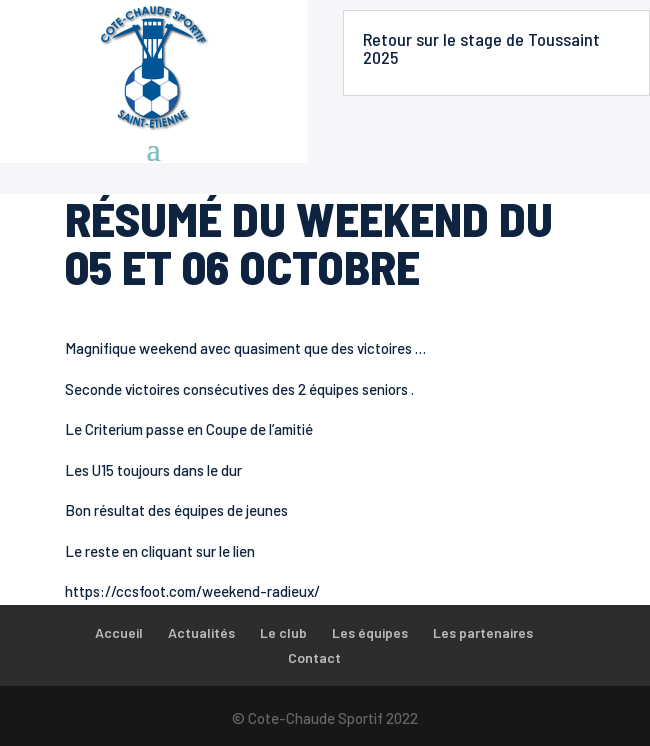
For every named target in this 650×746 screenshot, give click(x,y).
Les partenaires (483, 632)
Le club (283, 632)
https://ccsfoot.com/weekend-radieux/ (192, 591)
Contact (314, 657)
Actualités (201, 632)
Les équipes (370, 632)
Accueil (119, 632)
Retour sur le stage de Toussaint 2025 (481, 48)
